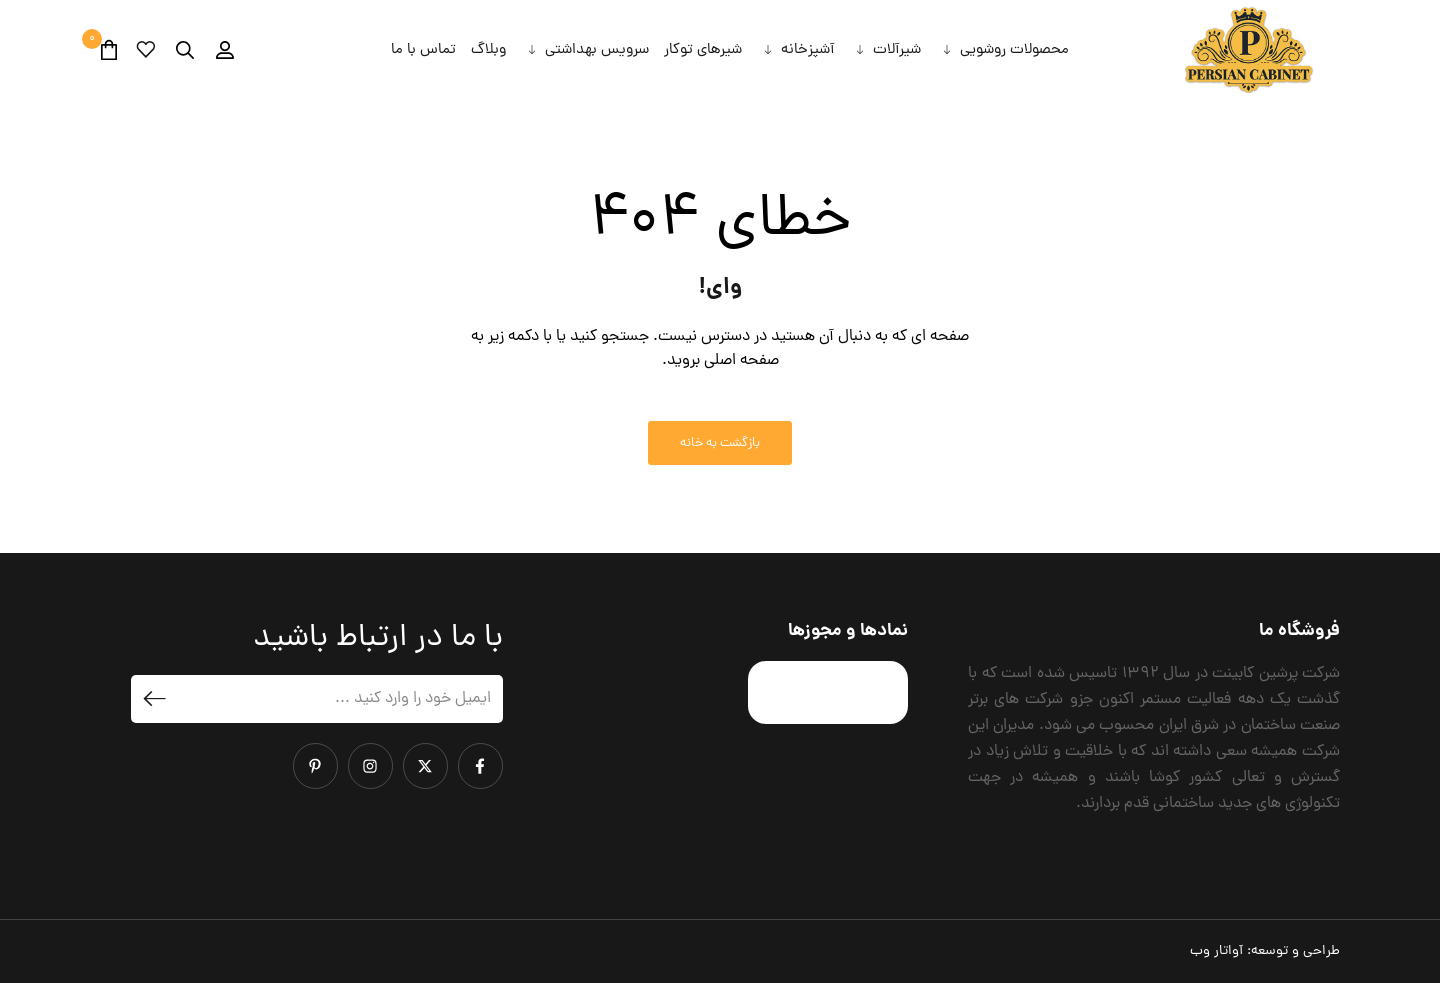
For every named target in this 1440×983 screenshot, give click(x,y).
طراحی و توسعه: (1265, 951)
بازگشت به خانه (720, 443)
